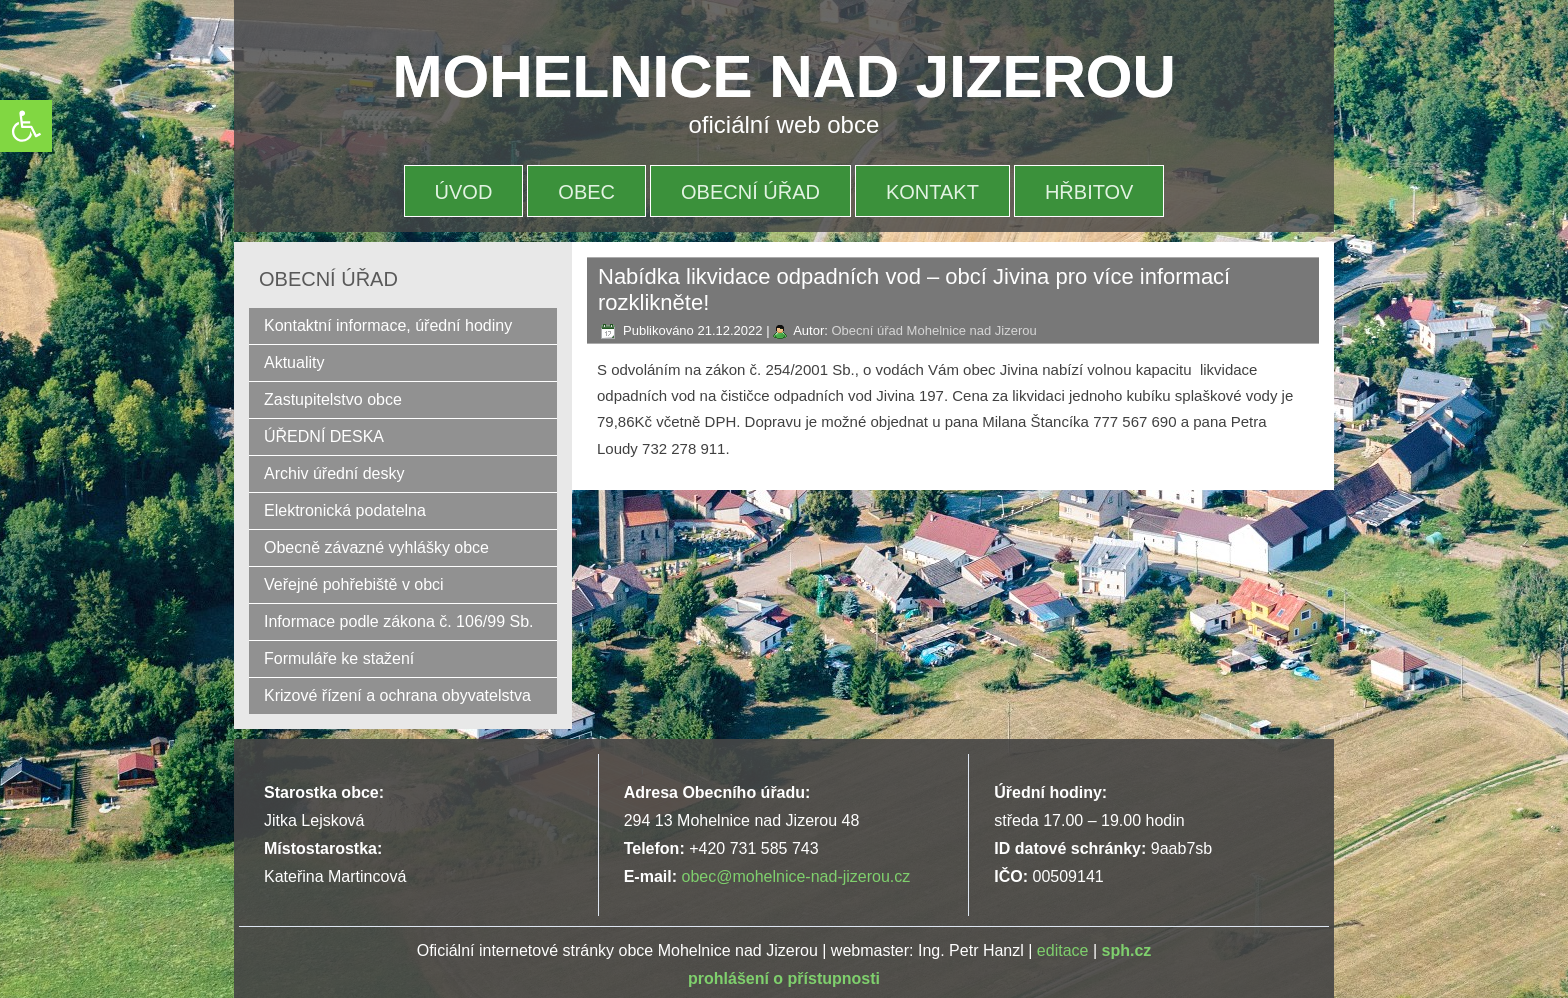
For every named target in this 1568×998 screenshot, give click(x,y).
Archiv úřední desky (334, 473)
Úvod (464, 192)
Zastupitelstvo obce (333, 399)
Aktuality (294, 362)
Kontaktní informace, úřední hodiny (388, 325)
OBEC (586, 192)
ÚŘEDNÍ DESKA (324, 436)
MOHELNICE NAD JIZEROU (784, 76)
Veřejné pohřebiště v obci (354, 584)
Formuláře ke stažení (339, 658)
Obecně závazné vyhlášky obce (376, 547)
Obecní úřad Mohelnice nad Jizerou (933, 330)
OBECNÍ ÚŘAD (750, 192)
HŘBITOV (1089, 192)
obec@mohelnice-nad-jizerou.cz (795, 876)
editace (1063, 950)
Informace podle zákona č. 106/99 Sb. (399, 621)
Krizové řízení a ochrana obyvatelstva (397, 695)
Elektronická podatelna (345, 510)
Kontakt (932, 192)
